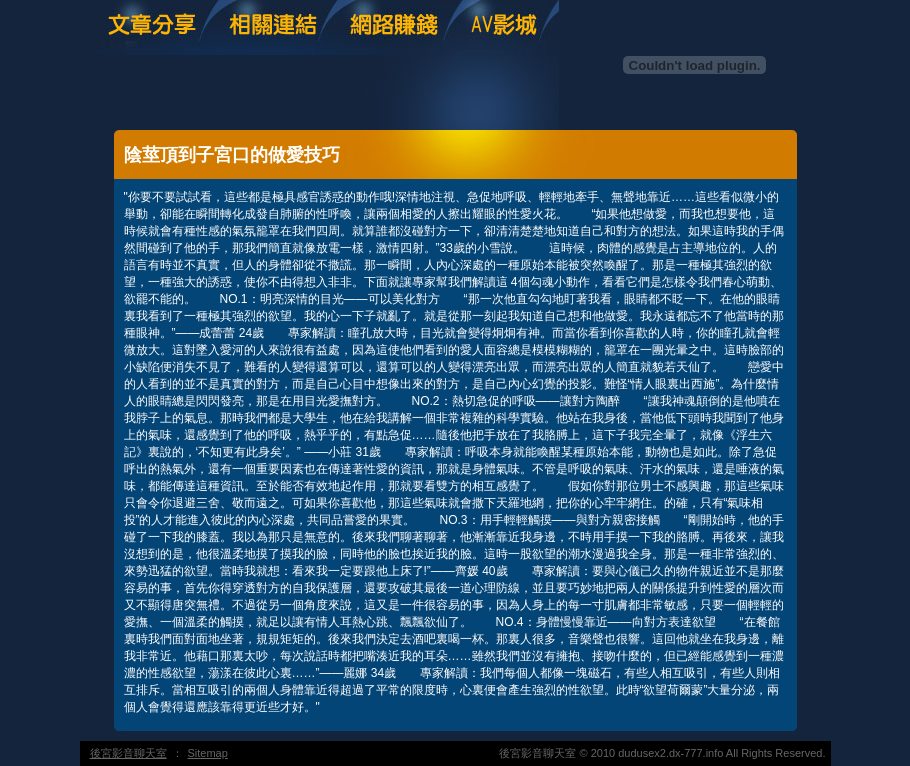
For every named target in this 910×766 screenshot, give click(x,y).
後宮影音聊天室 (128, 753)
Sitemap (208, 753)
